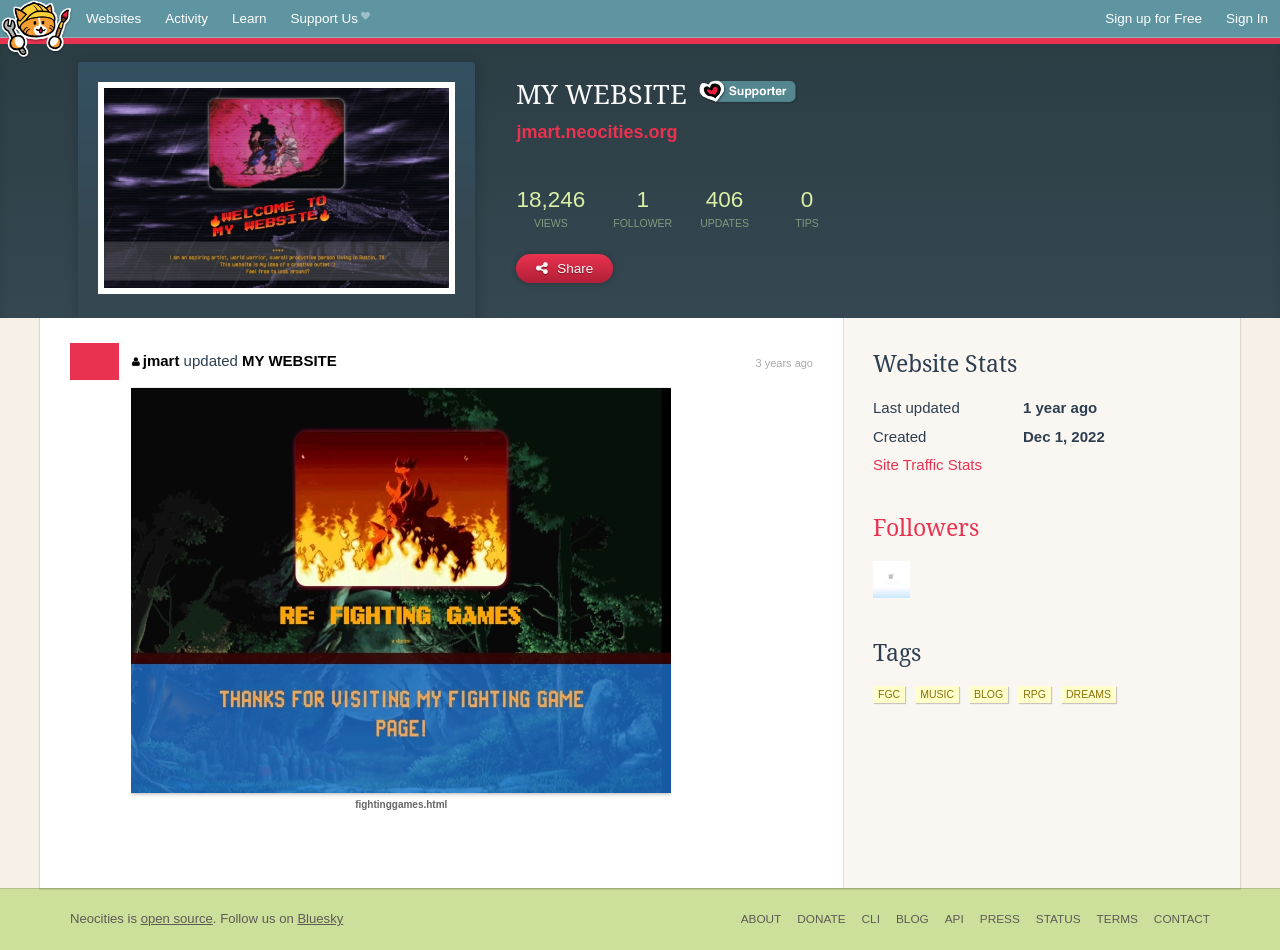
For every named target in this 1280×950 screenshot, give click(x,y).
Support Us (330, 19)
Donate (821, 919)
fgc (889, 694)
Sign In (1247, 18)
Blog (912, 919)
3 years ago (784, 363)
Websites (113, 18)
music (937, 694)
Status (1058, 919)
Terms (1117, 919)
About (761, 919)
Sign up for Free (1153, 18)
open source (177, 918)
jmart (155, 360)
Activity (186, 18)
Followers (926, 528)
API (954, 919)
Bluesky (320, 918)
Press (1000, 919)
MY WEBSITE (289, 360)
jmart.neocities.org (596, 132)
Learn (249, 18)
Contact (1182, 919)
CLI (871, 919)
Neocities (97, 918)
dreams (1088, 694)
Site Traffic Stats (927, 464)
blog (988, 694)
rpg (1034, 694)
